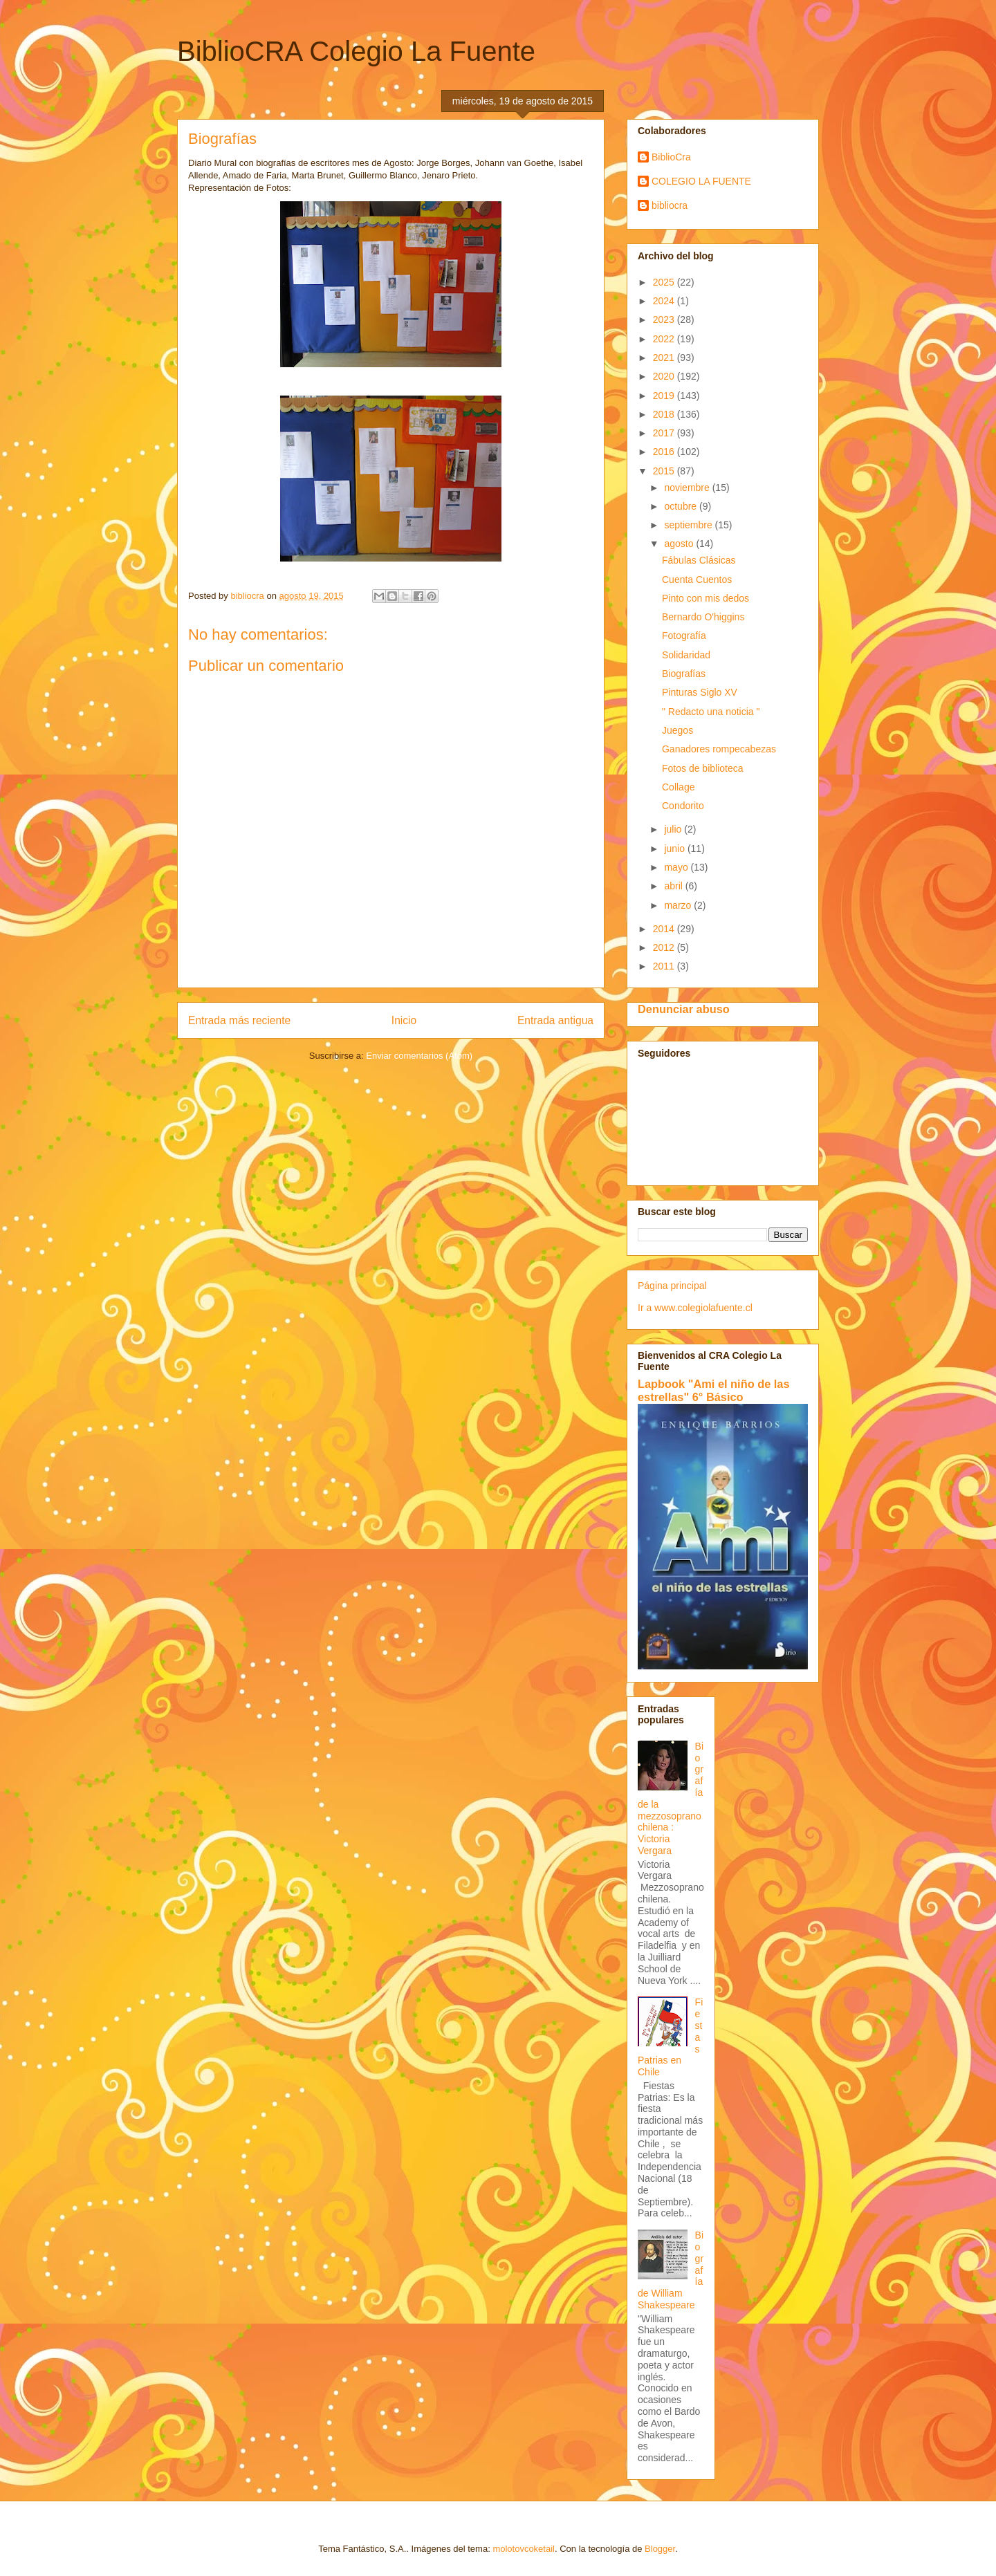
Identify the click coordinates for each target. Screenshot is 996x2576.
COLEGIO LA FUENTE (701, 181)
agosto (680, 543)
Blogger (660, 2548)
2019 (665, 395)
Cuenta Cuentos (697, 579)
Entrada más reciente (239, 1020)
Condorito (683, 805)
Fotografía (684, 635)
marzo (679, 905)
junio (675, 848)
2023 (665, 319)
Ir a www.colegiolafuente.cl (695, 1307)
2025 (665, 282)
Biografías (684, 673)
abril (674, 885)
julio (674, 829)
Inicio (403, 1020)
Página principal (672, 1285)
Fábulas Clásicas (699, 560)
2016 (665, 451)
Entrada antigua (555, 1020)
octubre (681, 506)
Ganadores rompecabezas (719, 748)
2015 (665, 470)
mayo (677, 867)
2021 (665, 357)
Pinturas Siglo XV (699, 692)
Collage (678, 787)
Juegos (677, 730)
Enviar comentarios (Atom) (419, 1055)
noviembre (688, 487)
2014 (665, 928)
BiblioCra (671, 157)
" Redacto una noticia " (710, 711)
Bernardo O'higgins (703, 616)
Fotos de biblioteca (703, 768)
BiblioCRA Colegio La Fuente (356, 51)
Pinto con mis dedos (705, 598)
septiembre (689, 524)
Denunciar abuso (684, 1009)
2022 (665, 338)
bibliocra (670, 205)
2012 (665, 947)
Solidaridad (686, 654)
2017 (665, 432)
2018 (665, 414)
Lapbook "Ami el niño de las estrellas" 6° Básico (714, 1390)
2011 (665, 966)
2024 (665, 300)
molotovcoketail (523, 2548)
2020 (665, 376)
